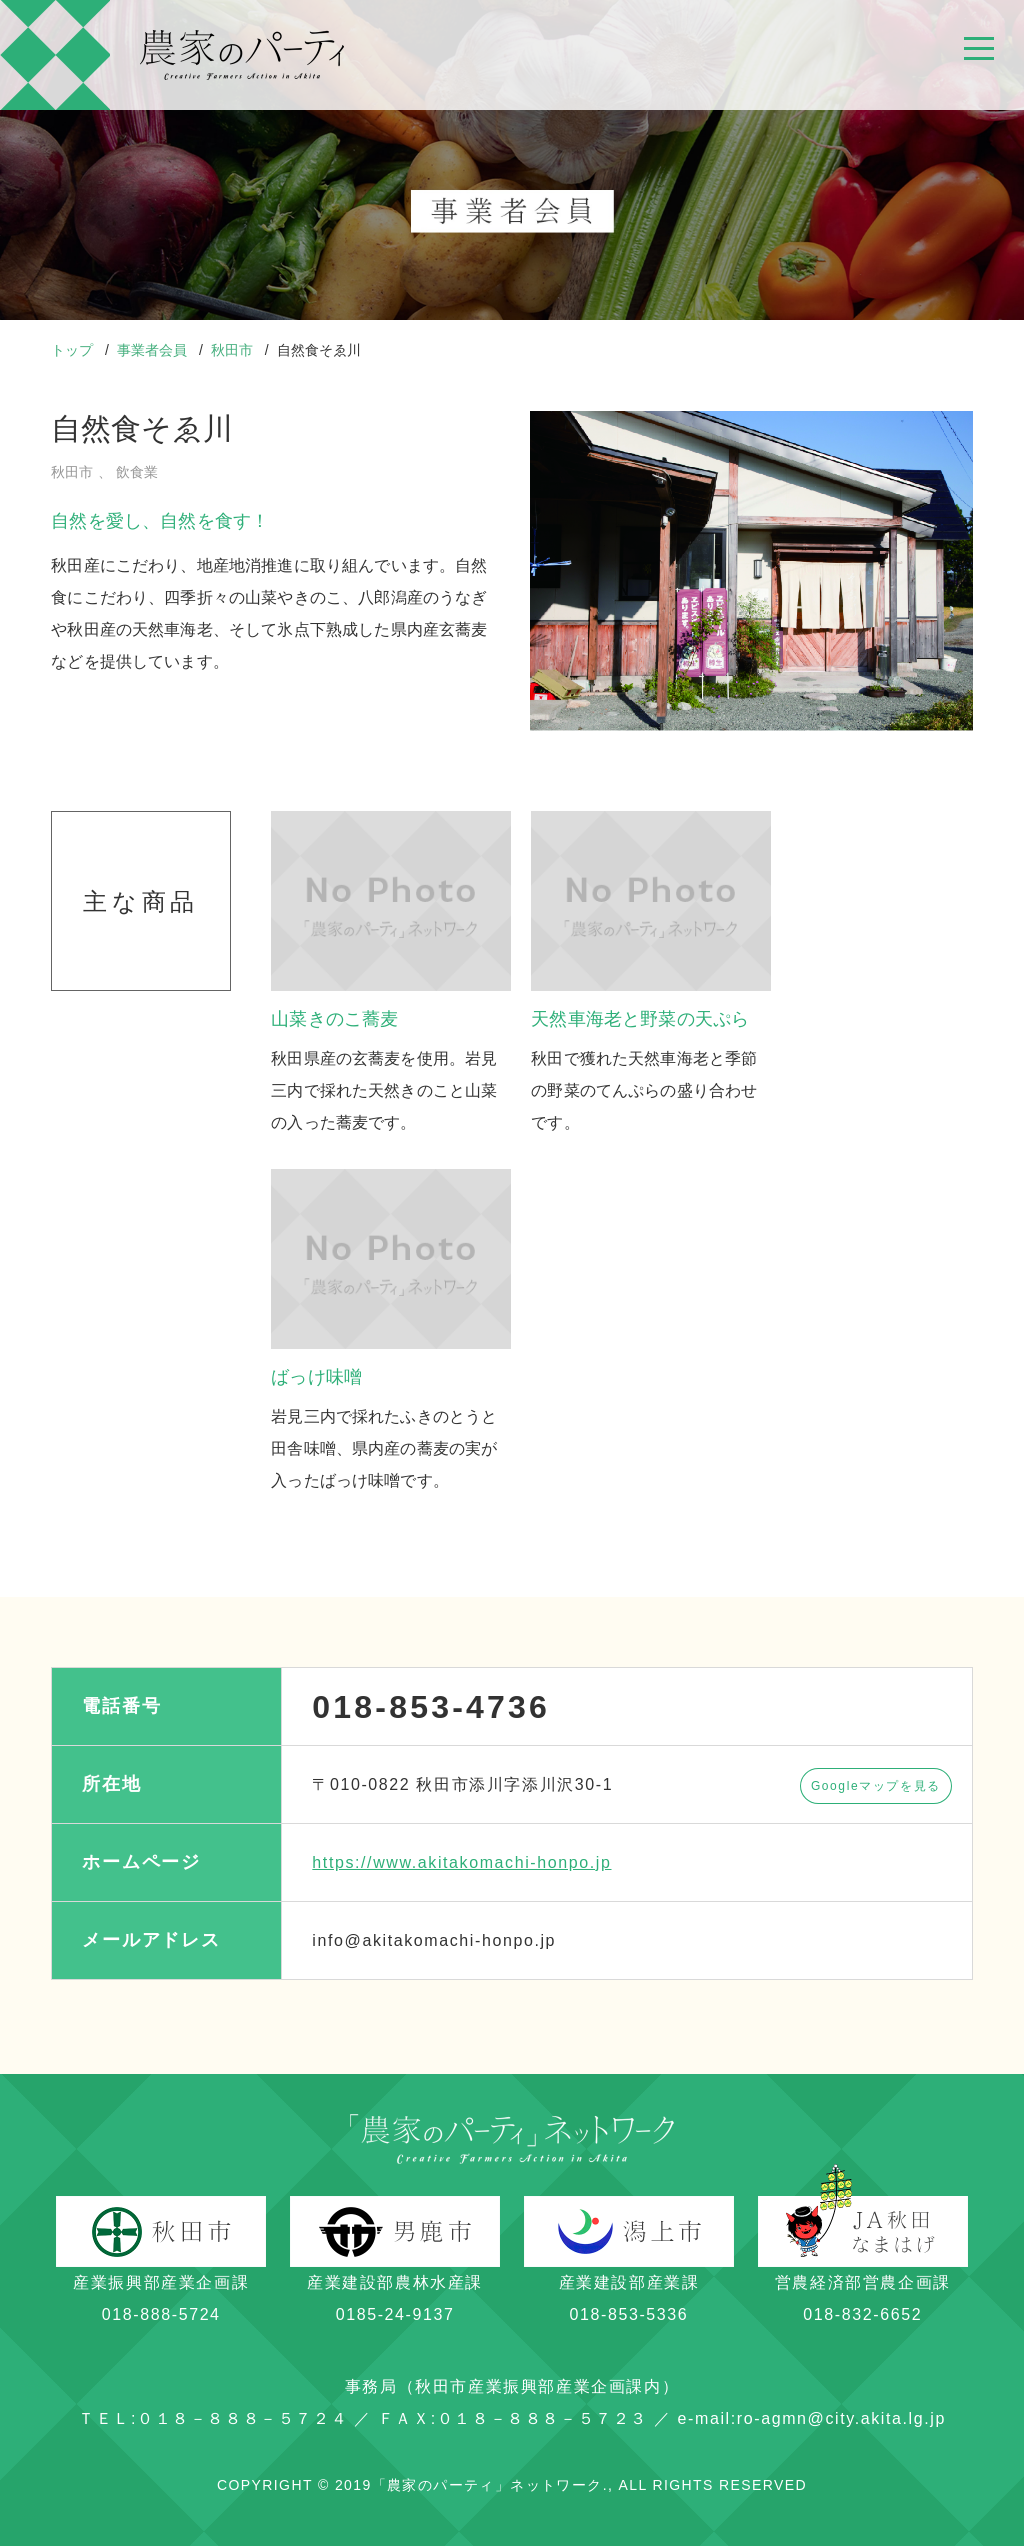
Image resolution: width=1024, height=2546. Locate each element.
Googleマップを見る (876, 1786)
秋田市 (234, 350)
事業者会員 (154, 350)
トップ (74, 350)
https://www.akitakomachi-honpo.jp (461, 1862)
